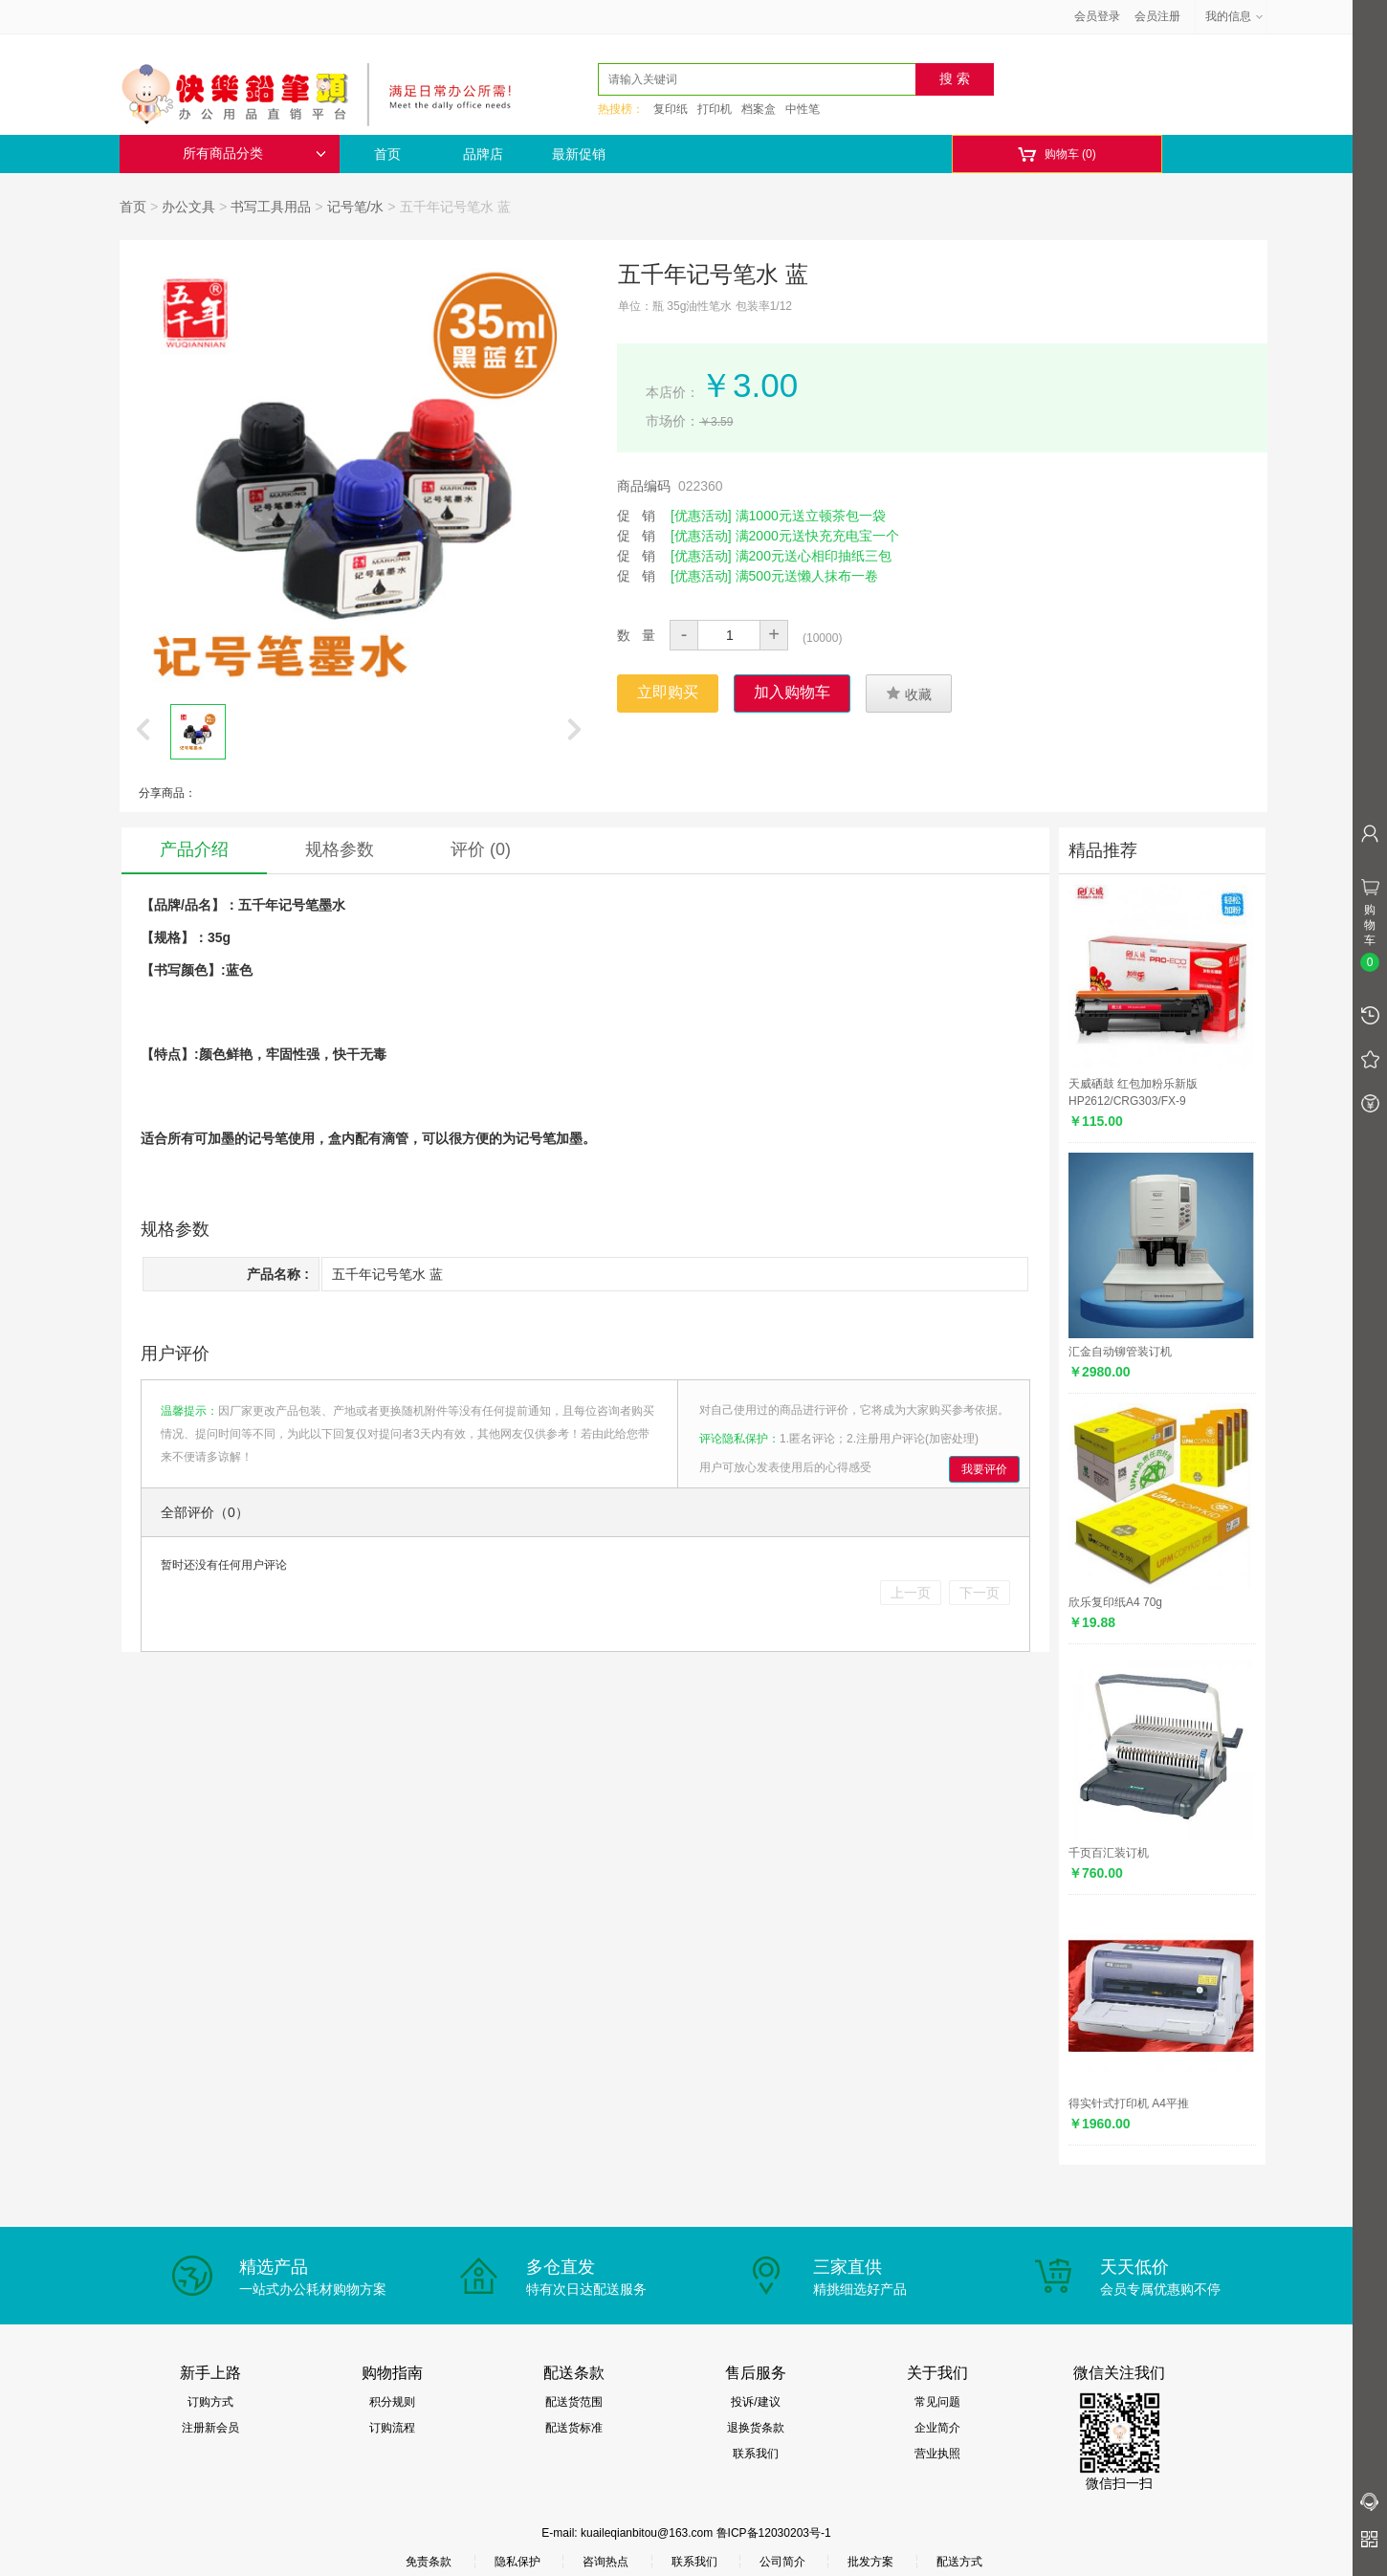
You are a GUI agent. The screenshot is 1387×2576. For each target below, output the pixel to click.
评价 (481, 849)
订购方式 (210, 2402)
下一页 (979, 1592)
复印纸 (670, 109)
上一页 (911, 1592)
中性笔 (802, 109)
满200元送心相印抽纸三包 (814, 555)
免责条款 (428, 2561)
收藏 (909, 693)
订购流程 (392, 2427)
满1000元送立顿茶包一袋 (811, 515)
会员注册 (1157, 16)
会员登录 (1097, 16)
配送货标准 (574, 2427)
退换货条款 (755, 2427)
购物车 (1056, 154)
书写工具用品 (271, 206)
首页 (387, 154)
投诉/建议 (755, 2402)
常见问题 (937, 2402)
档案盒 (758, 109)
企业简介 (937, 2427)
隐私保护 (517, 2561)
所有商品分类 (254, 153)
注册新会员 (210, 2427)
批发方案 (870, 2561)
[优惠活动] (701, 515)
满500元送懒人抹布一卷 (807, 575)
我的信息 (1235, 16)
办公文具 (188, 206)
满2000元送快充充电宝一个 (817, 535)
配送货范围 (574, 2402)
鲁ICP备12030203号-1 (773, 2533)
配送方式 (959, 2561)
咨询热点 (605, 2561)
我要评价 (984, 1469)
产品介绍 (194, 849)
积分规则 (392, 2402)
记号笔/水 (356, 206)
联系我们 (756, 2453)
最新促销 (578, 154)
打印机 (714, 109)
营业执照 (937, 2453)
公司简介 (782, 2561)
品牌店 (483, 154)
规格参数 (339, 849)
